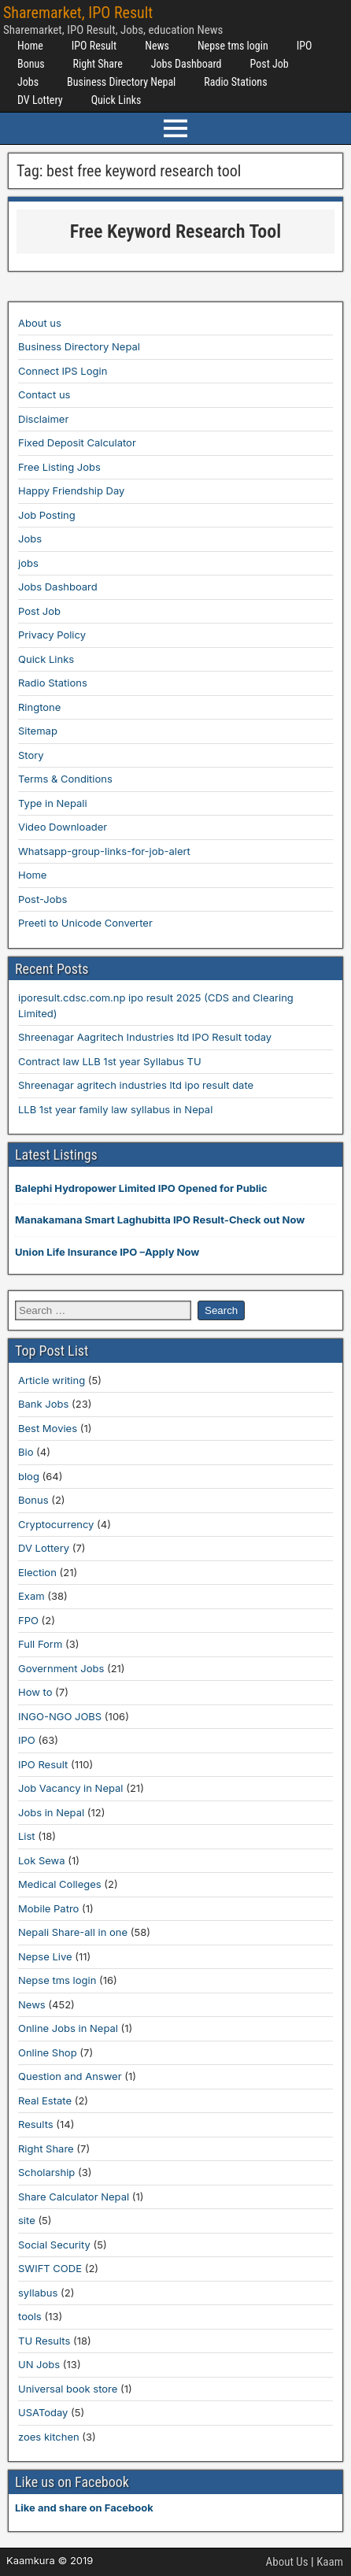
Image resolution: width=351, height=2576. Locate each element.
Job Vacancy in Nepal (71, 1788)
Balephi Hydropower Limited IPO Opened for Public (141, 1188)
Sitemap (37, 730)
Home (30, 45)
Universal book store (67, 2388)
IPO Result (94, 45)
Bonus (31, 63)
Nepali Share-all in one (72, 1932)
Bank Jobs (43, 1403)
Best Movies (47, 1428)
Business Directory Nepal (121, 82)
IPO (304, 45)
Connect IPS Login (62, 371)
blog (28, 1476)
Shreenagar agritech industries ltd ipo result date (135, 1085)
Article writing (51, 1380)
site (26, 2220)
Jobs (28, 82)
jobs (28, 563)
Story (31, 755)
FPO (28, 1620)
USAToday (43, 2412)
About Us (287, 2562)
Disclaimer (43, 419)
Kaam (329, 2562)
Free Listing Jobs (59, 467)
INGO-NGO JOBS (60, 1716)
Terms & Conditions (65, 778)
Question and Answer (70, 2076)
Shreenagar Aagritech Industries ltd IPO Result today (145, 1037)
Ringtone (39, 707)
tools (30, 2316)
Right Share (98, 63)
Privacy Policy (52, 634)
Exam (31, 1596)
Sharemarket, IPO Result (78, 12)
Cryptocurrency (56, 1524)
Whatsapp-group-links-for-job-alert (104, 851)
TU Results (44, 2340)
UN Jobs (39, 2364)
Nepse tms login (233, 45)
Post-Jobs (42, 899)
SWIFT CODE (50, 2268)
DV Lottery (40, 100)
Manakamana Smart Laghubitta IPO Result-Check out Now (160, 1219)
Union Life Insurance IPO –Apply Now (107, 1251)
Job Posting (47, 515)
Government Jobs (61, 1668)
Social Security (54, 2244)
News (157, 45)
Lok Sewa (41, 1860)
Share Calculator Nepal (73, 2196)
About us (39, 322)
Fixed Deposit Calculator (77, 442)
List (26, 1836)
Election (37, 1572)
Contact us (44, 394)
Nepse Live (45, 1956)
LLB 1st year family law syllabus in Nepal (115, 1109)
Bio (25, 1451)
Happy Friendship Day (71, 490)
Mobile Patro (48, 1908)
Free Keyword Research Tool (175, 231)
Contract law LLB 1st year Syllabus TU (109, 1061)
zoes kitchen (48, 2436)
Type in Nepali (52, 803)
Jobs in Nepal (51, 1812)
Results (36, 2124)
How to (35, 1692)
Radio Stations (235, 82)
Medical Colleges (60, 1884)
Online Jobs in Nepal (68, 2028)
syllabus (37, 2292)
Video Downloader (62, 826)
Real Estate (45, 2100)
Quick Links (116, 100)
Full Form (40, 1644)
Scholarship (46, 2172)
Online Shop (47, 2052)
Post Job (269, 63)
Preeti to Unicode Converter (85, 922)
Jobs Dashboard (186, 63)
